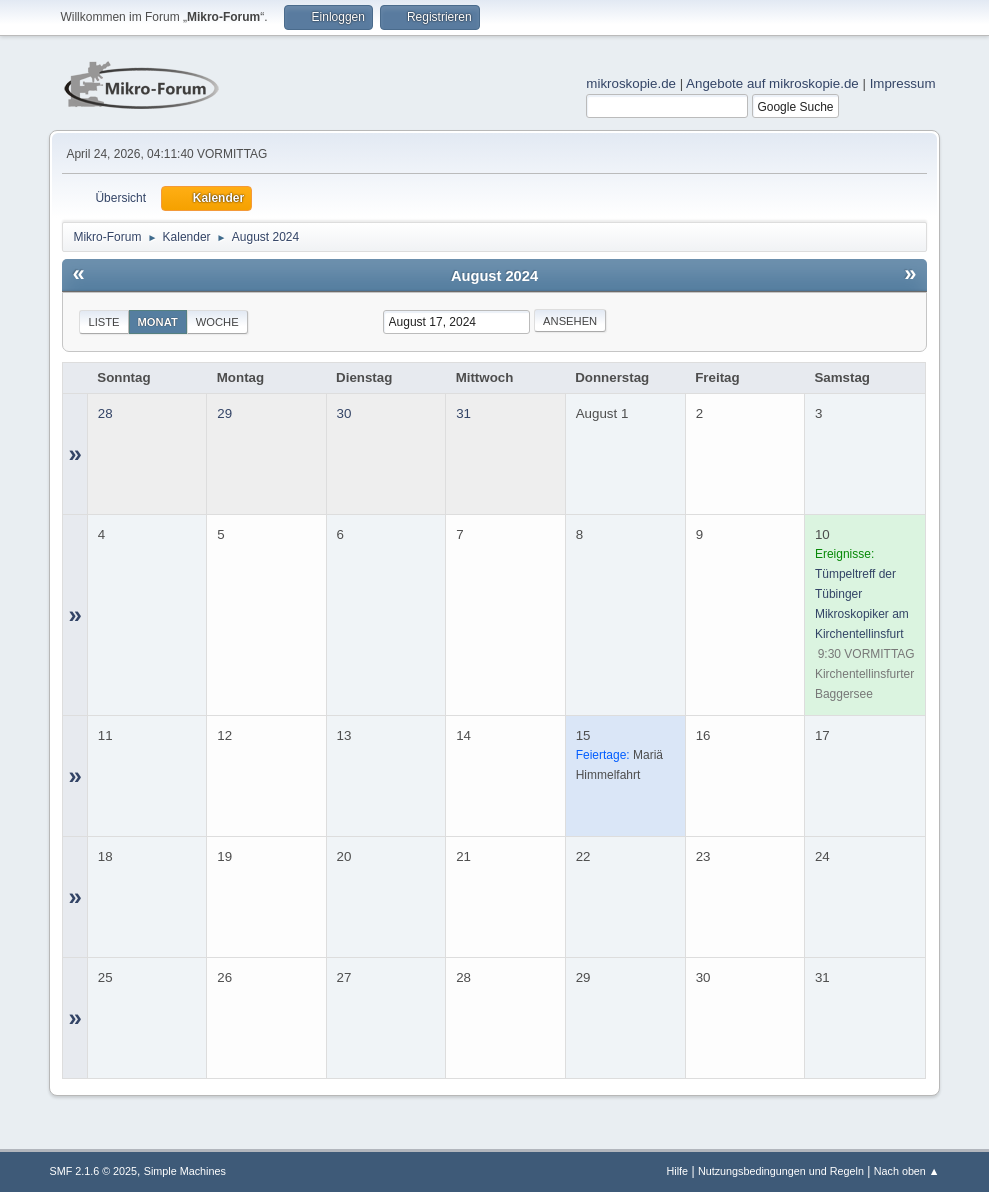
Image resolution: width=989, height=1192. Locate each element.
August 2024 (494, 276)
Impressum (903, 83)
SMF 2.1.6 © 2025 (93, 1171)
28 (105, 413)
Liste (103, 322)
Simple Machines (185, 1171)
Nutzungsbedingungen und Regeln (781, 1171)
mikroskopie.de (631, 83)
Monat (158, 322)
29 (224, 413)
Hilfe (678, 1171)
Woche (217, 322)
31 (463, 413)
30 (344, 413)
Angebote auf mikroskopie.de (772, 83)
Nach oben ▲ (907, 1171)
